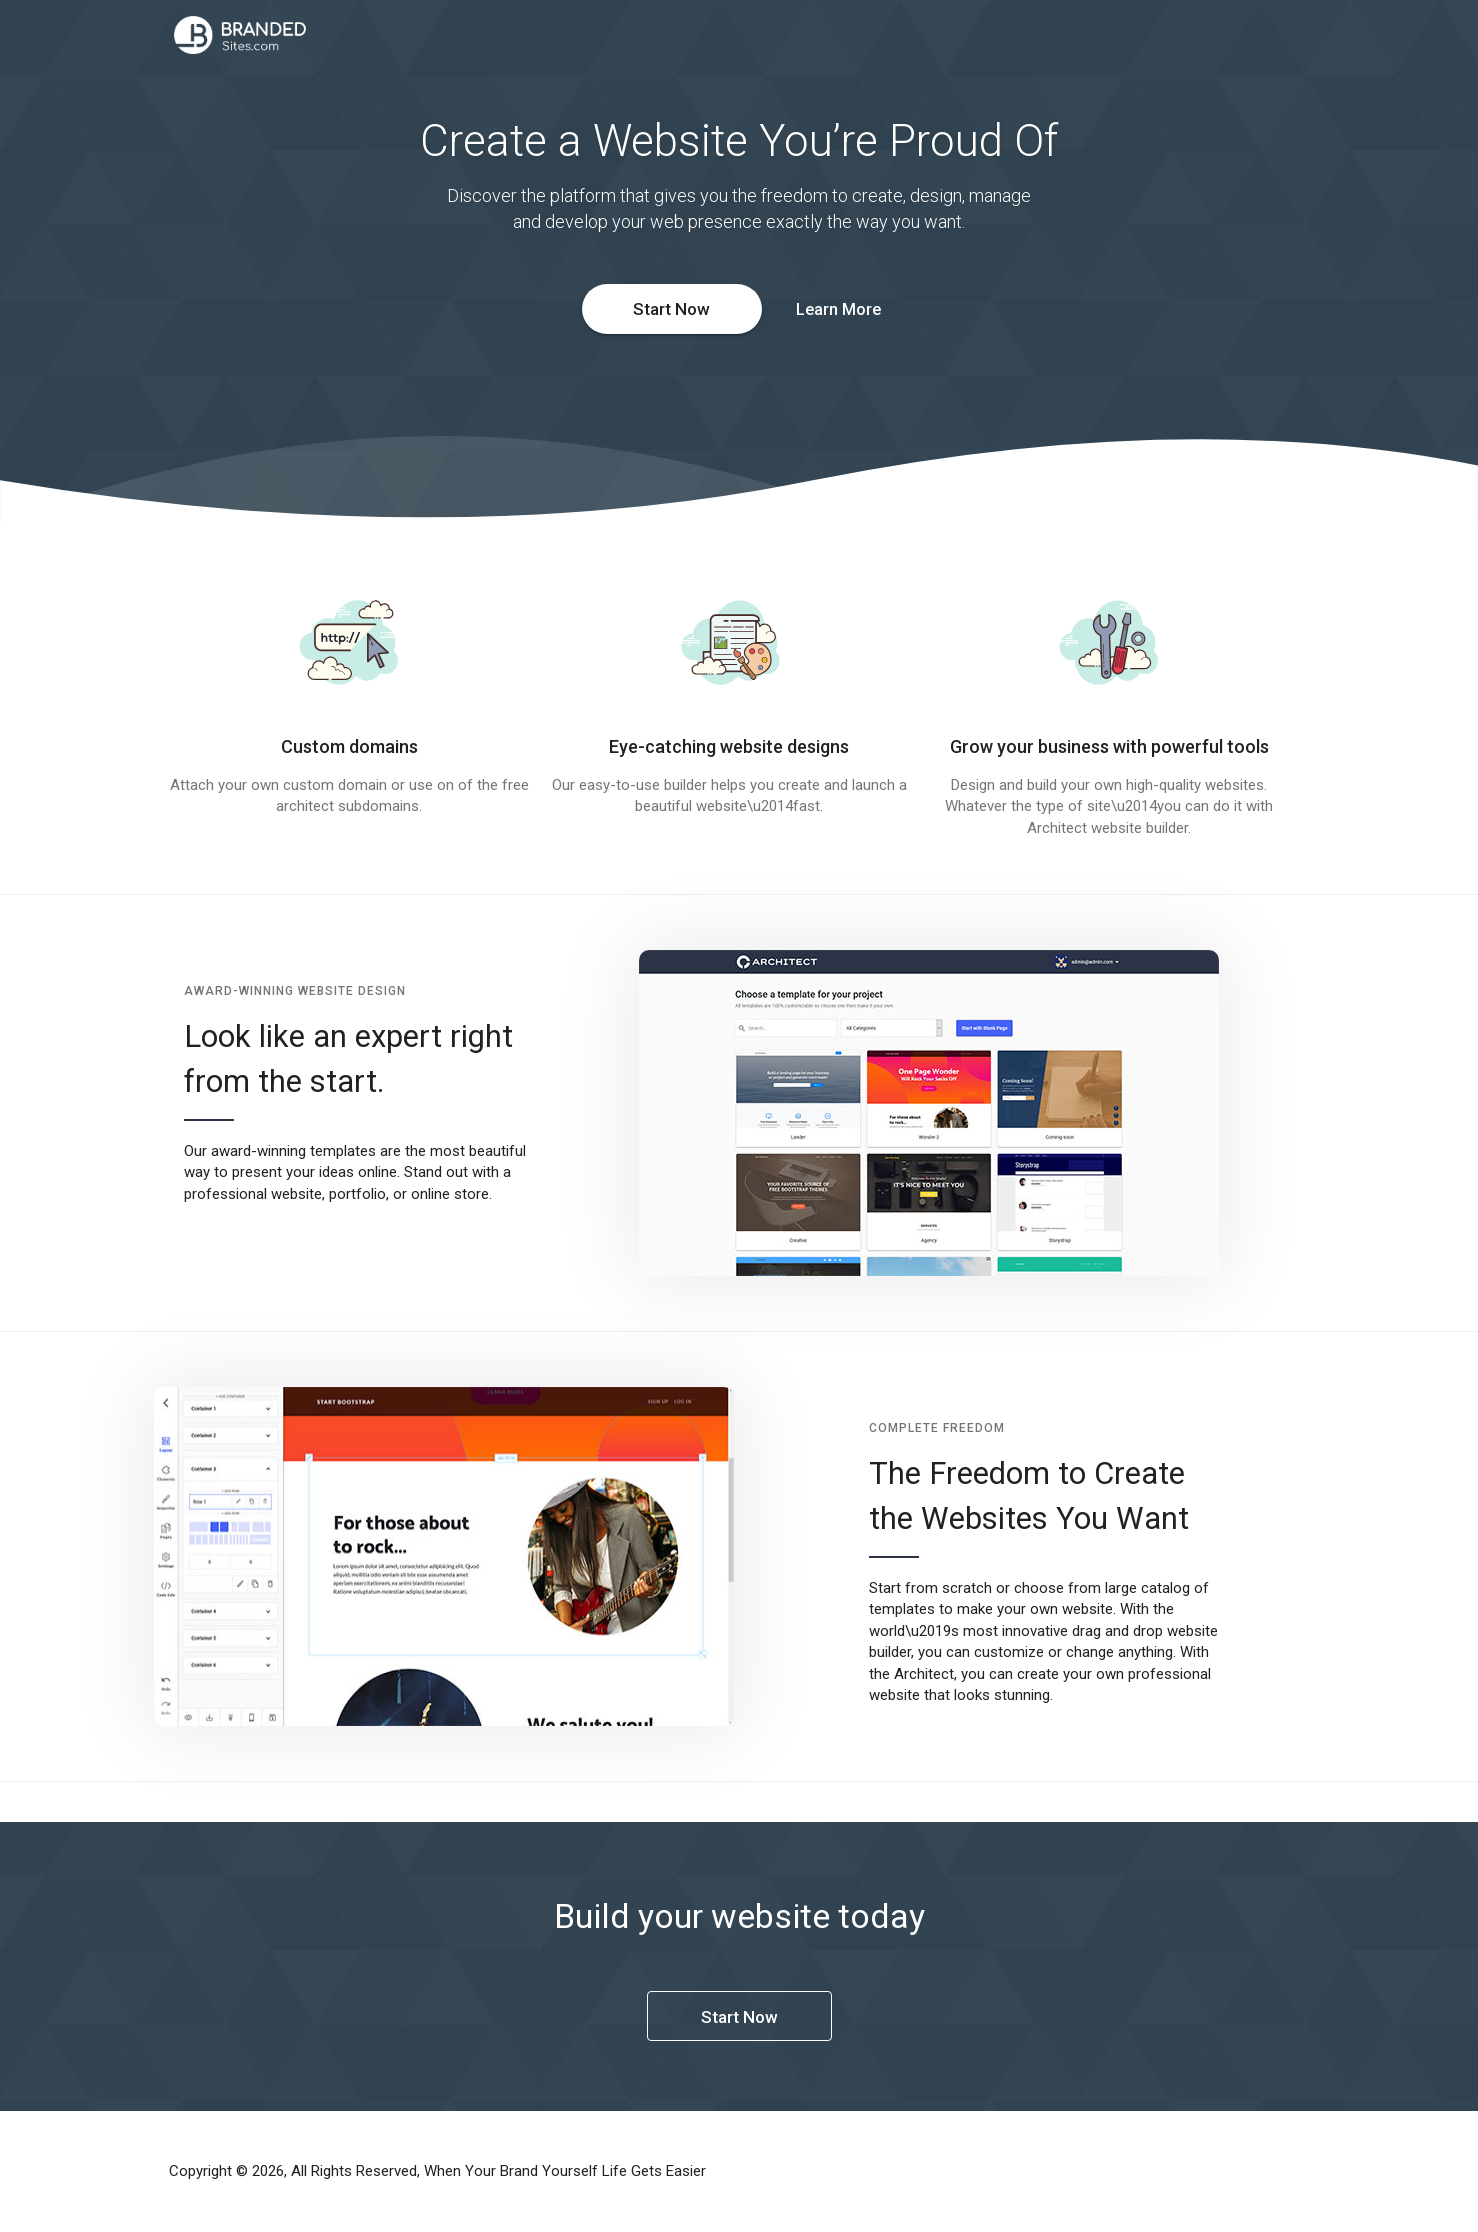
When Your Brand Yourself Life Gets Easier (565, 2171)
